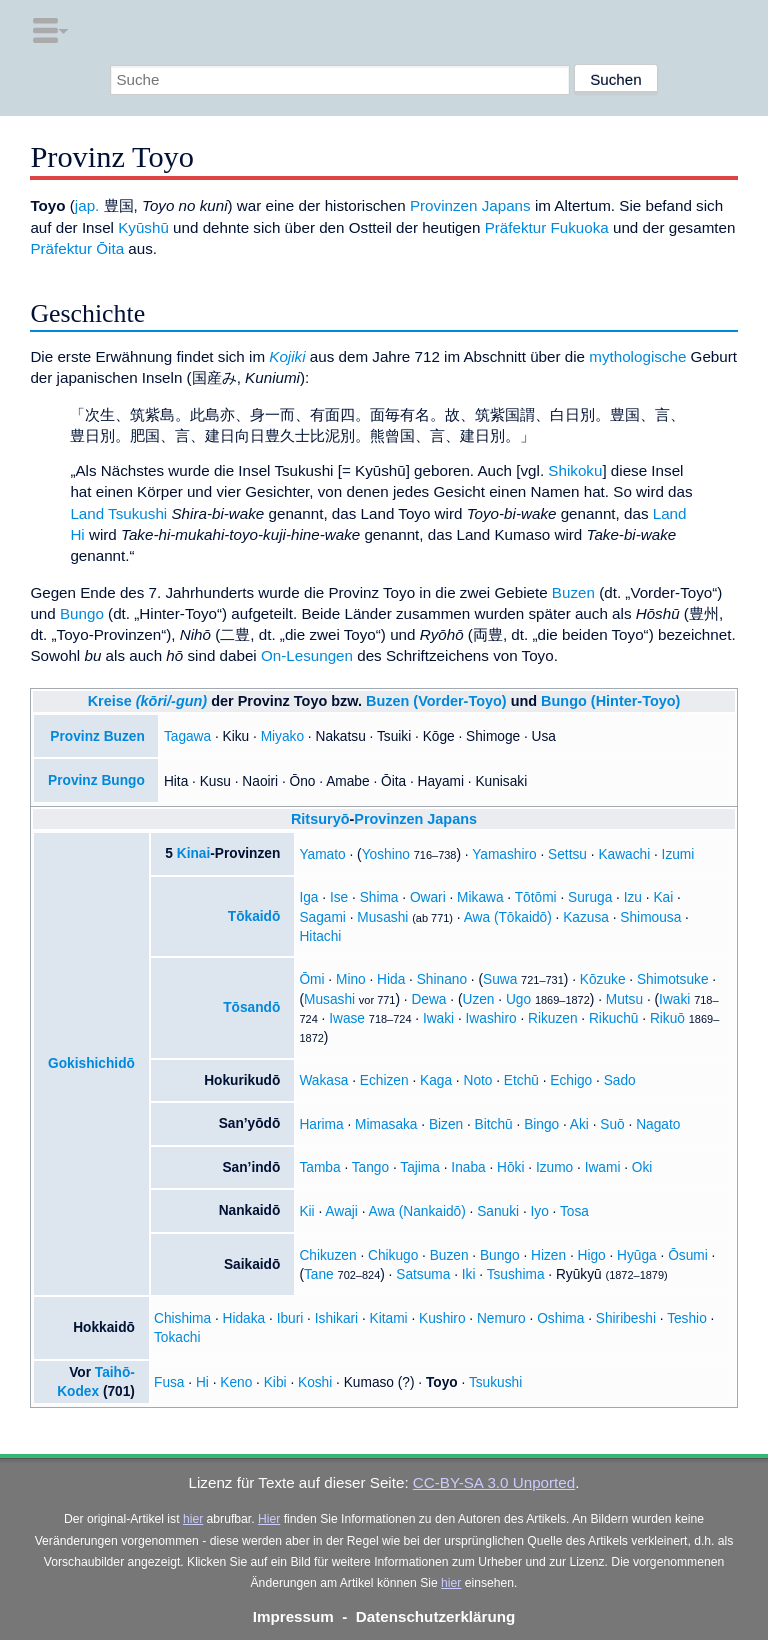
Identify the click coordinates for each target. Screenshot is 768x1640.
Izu (633, 897)
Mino (351, 979)
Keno (236, 1382)
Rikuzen (553, 1018)
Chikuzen (327, 1255)
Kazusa (586, 917)
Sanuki (498, 1211)
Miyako (282, 736)
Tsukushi (495, 1382)
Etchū (521, 1080)
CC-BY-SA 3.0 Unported (494, 1482)
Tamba (319, 1167)
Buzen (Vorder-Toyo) (436, 701)
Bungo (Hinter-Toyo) (610, 701)
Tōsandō (251, 1007)
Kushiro (442, 1318)
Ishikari (336, 1318)
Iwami (603, 1167)
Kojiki (287, 356)
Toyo (442, 1382)
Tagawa (187, 736)
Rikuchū (614, 1018)
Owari (428, 897)
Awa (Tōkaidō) (508, 917)
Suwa (500, 979)
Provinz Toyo (283, 701)
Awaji (341, 1211)
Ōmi (311, 979)
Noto (477, 1080)
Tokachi (177, 1337)
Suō (612, 1124)
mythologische (637, 356)
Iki (469, 1274)
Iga (308, 897)
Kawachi (624, 854)
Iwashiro (491, 1018)
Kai (663, 897)
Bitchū (494, 1124)
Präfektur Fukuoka (547, 227)
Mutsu (624, 999)
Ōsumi (688, 1255)
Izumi (678, 854)
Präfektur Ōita (77, 248)
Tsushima (516, 1274)
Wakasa (323, 1080)
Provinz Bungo (96, 780)
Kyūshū (143, 227)
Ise (339, 897)
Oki (642, 1167)
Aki (579, 1124)
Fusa (169, 1382)
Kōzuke (603, 979)
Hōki (510, 1167)
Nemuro (501, 1318)
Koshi (315, 1382)
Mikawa (480, 897)
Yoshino (386, 854)
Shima (379, 897)
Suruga (590, 897)
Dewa (428, 999)
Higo (592, 1255)
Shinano (442, 979)
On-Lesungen (307, 655)
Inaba (468, 1167)
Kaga (436, 1080)
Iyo (540, 1211)
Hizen (548, 1255)
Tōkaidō (254, 916)
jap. (87, 205)
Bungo (82, 613)
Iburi (290, 1318)
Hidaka (244, 1318)
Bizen (446, 1124)
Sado (620, 1080)
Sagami (322, 917)
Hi (202, 1382)
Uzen (479, 999)
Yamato (322, 854)
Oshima (560, 1318)
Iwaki (674, 999)
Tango (370, 1167)
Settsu (567, 854)
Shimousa (650, 917)
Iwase (347, 1018)
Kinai (194, 853)
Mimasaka (386, 1124)
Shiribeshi (626, 1318)
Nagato (658, 1124)
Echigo (571, 1080)
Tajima (420, 1167)
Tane (319, 1274)
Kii (306, 1211)
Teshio (687, 1318)
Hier (269, 1519)
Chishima (182, 1318)
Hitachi (320, 936)
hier (193, 1519)
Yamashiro (504, 854)
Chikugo (393, 1255)
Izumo (554, 1167)
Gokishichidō (91, 1063)
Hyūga (637, 1255)
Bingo (541, 1124)
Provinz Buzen (97, 736)
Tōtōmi (536, 897)
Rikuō (667, 1018)
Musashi (382, 917)
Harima (321, 1124)
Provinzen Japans (470, 205)
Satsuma (423, 1274)
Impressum (293, 1616)
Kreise (148, 701)
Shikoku (575, 470)
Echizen (384, 1080)
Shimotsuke (673, 979)
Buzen (573, 592)
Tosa (574, 1211)
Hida (391, 979)
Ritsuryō (320, 819)
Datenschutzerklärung (436, 1616)
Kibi (275, 1382)
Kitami (389, 1318)
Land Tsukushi (118, 513)
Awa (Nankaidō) (417, 1211)
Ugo (518, 999)
